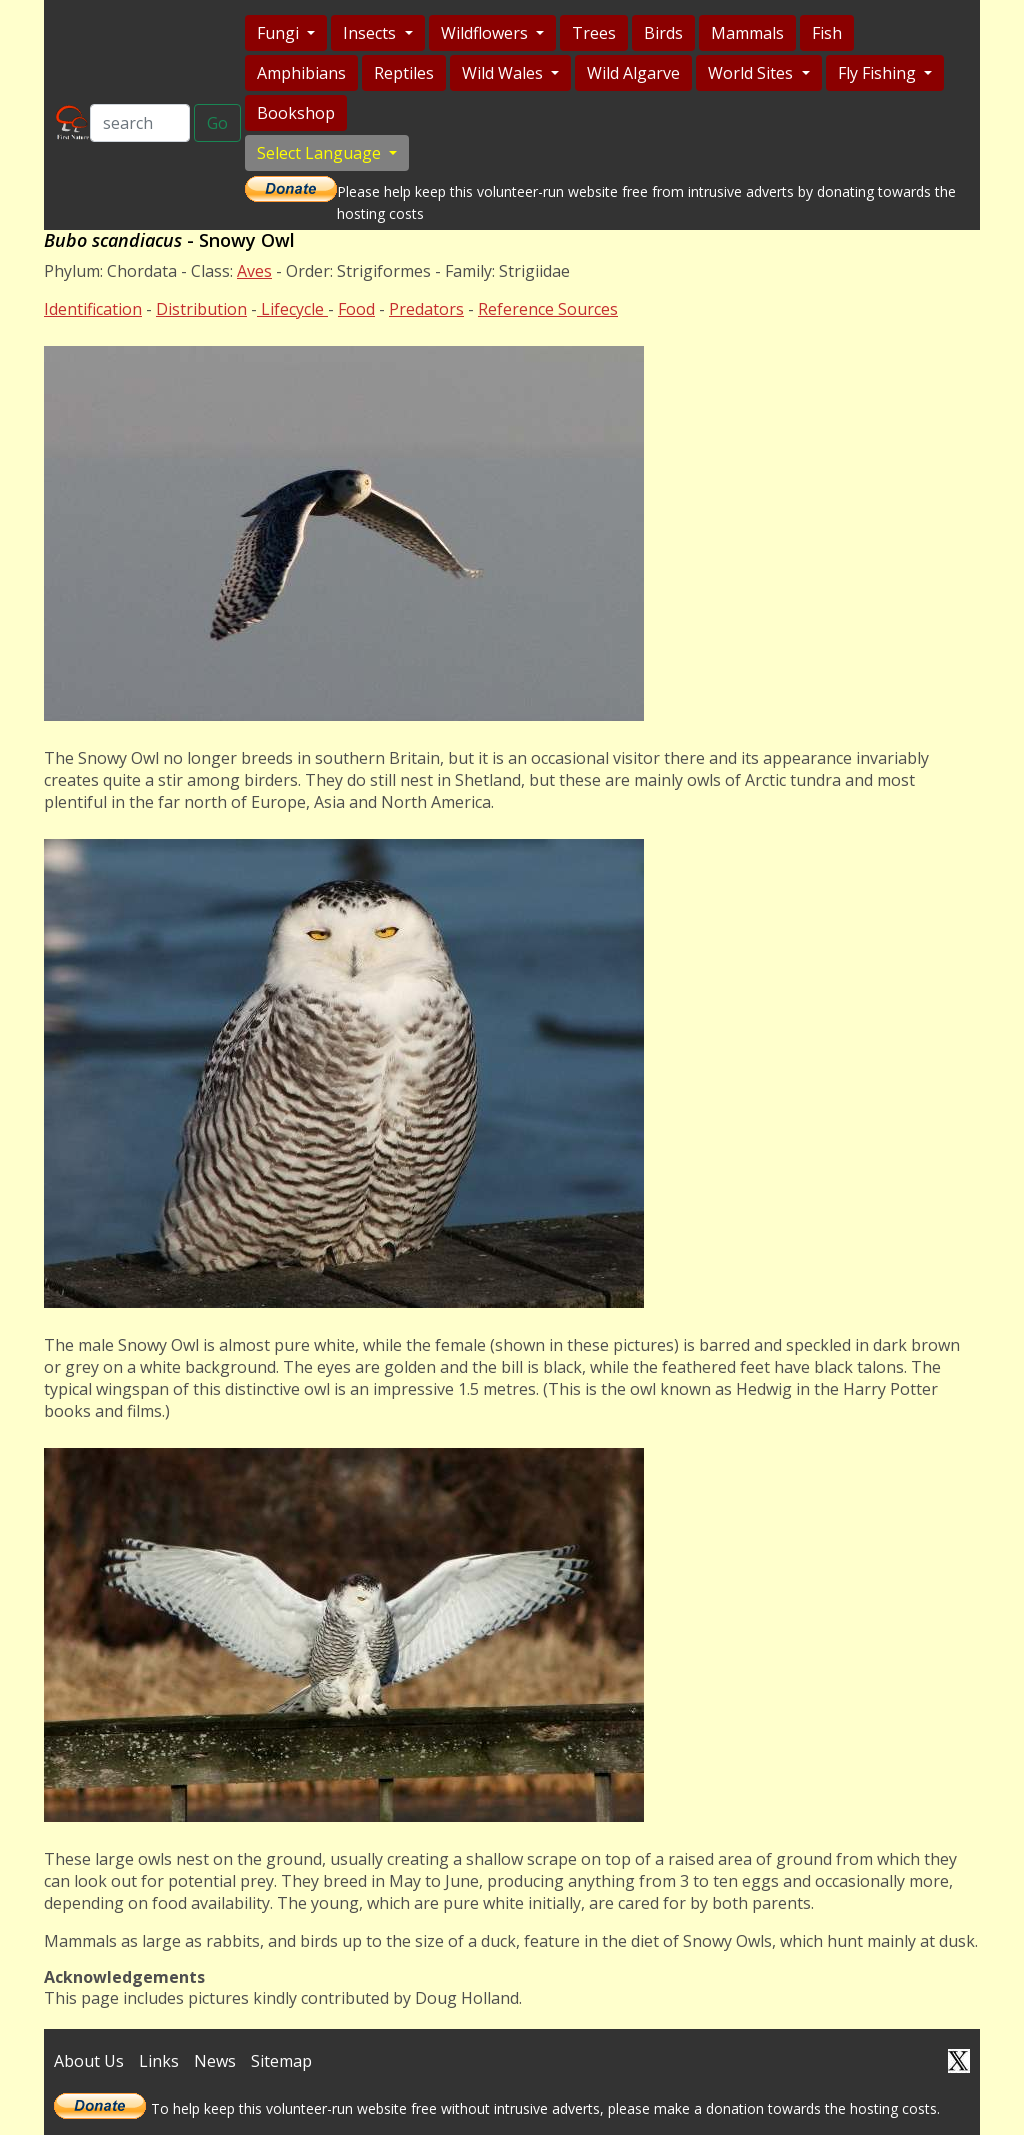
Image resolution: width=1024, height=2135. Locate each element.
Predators (426, 309)
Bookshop (296, 113)
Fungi (280, 33)
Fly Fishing (879, 73)
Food (356, 309)
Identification (93, 309)
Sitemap (281, 2061)
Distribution (201, 309)
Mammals (747, 33)
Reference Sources (548, 309)
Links (159, 2061)
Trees (594, 33)
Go (217, 123)
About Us (89, 2061)
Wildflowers (486, 33)
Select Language (321, 153)
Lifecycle (292, 309)
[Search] (140, 123)
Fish (827, 33)
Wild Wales (504, 73)
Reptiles (404, 73)
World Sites (752, 73)
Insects (371, 33)
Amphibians (301, 73)
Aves (254, 271)
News (215, 2061)
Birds (663, 33)
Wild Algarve (633, 73)
